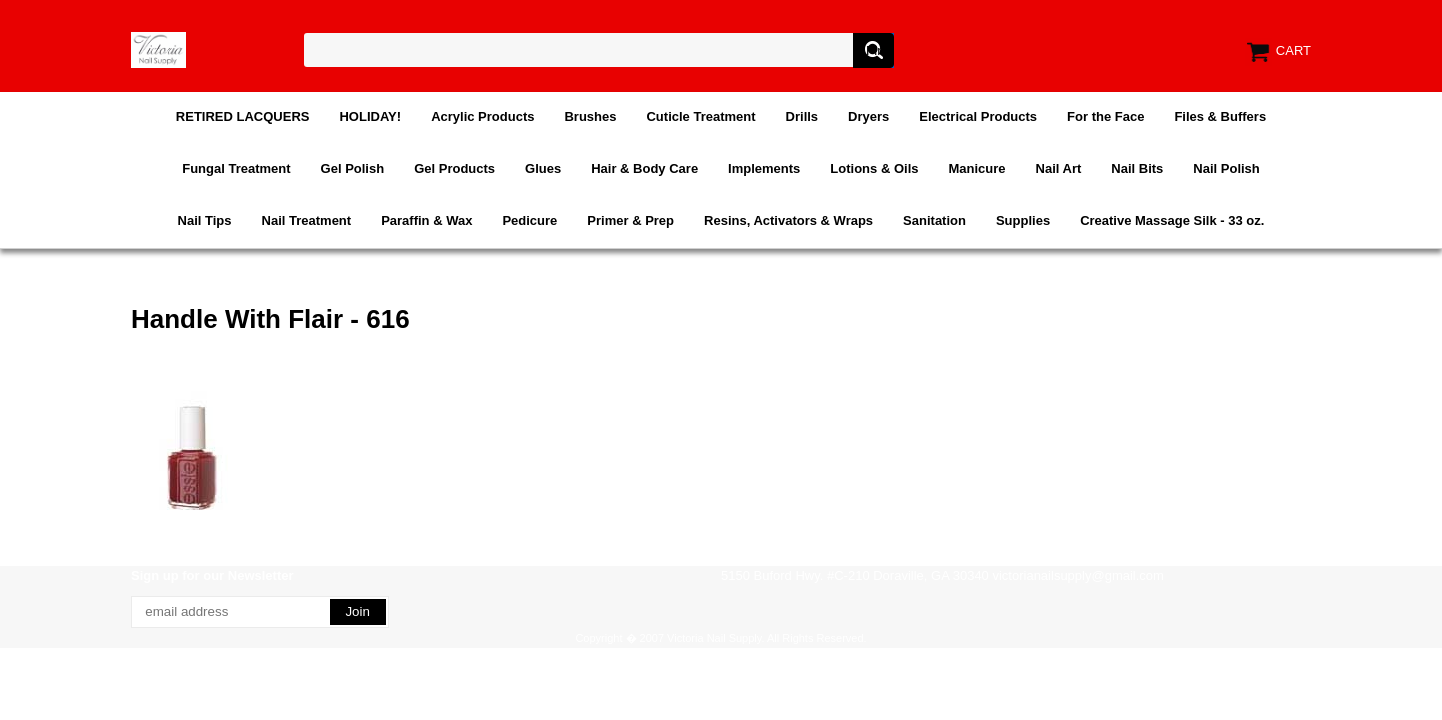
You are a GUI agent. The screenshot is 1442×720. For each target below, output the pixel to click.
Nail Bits (1137, 168)
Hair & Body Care (644, 168)
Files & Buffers (1220, 116)
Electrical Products (978, 116)
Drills (802, 116)
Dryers (868, 116)
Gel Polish (353, 168)
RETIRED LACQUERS (243, 116)
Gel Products (454, 168)
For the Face (1105, 116)
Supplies (1023, 220)
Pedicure (529, 220)
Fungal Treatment (236, 168)
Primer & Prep (630, 220)
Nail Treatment (307, 220)
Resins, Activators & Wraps (788, 220)
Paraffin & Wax (426, 220)
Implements (764, 168)
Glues (543, 168)
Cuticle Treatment (700, 116)
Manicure (976, 168)
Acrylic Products (482, 116)
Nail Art (1059, 168)
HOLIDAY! (370, 116)
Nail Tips (205, 220)
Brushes (590, 116)
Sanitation (934, 220)
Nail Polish (1226, 168)
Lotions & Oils (874, 168)
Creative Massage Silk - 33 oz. (1172, 220)
